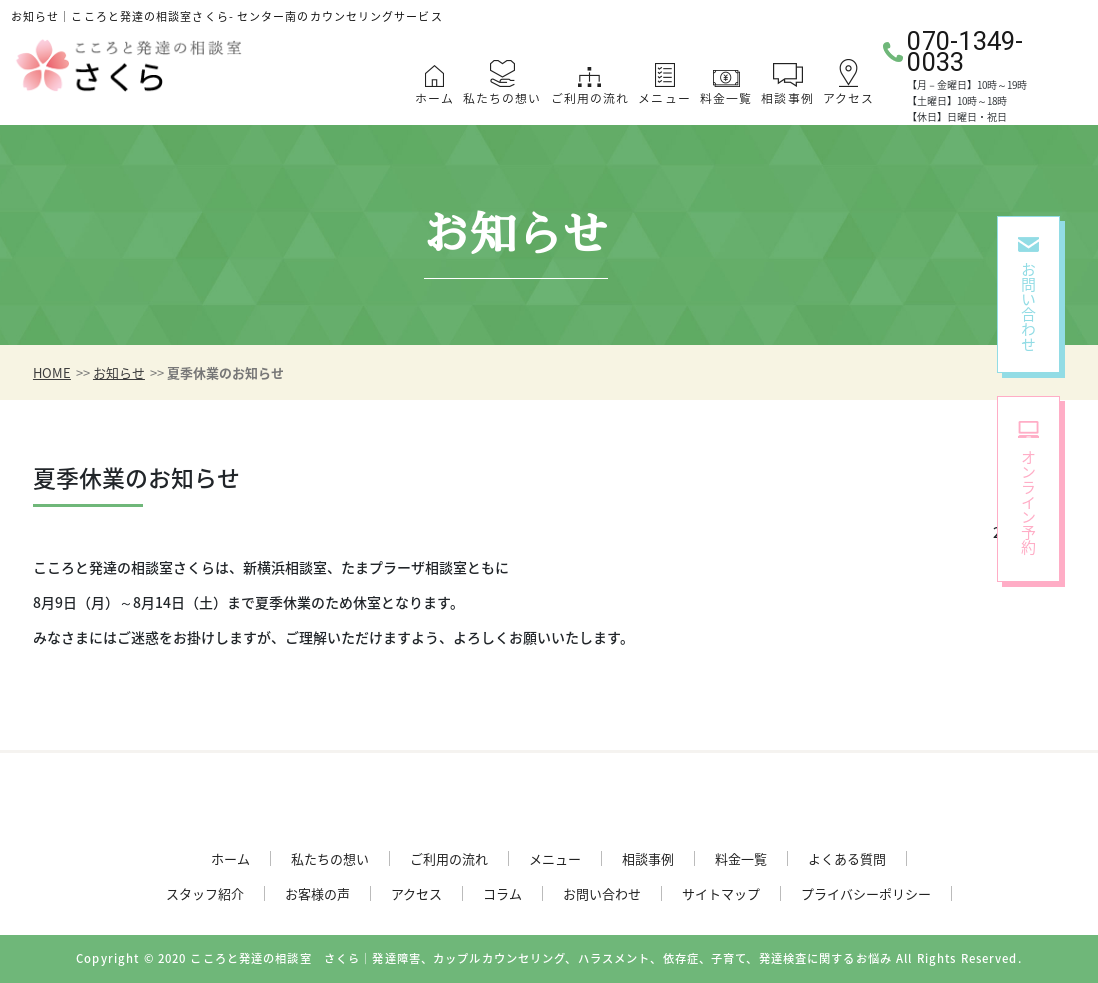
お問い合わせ (602, 893)
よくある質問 (847, 858)
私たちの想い (502, 98)
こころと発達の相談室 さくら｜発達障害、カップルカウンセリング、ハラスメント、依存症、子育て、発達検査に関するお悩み (541, 958)
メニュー (664, 98)
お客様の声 (317, 893)
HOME (52, 372)
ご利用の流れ (590, 98)
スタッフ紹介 (205, 893)
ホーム (434, 98)
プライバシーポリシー (866, 893)
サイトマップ (721, 893)
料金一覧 (726, 98)
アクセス (848, 98)
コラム (502, 893)
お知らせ (119, 372)
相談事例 (787, 98)
